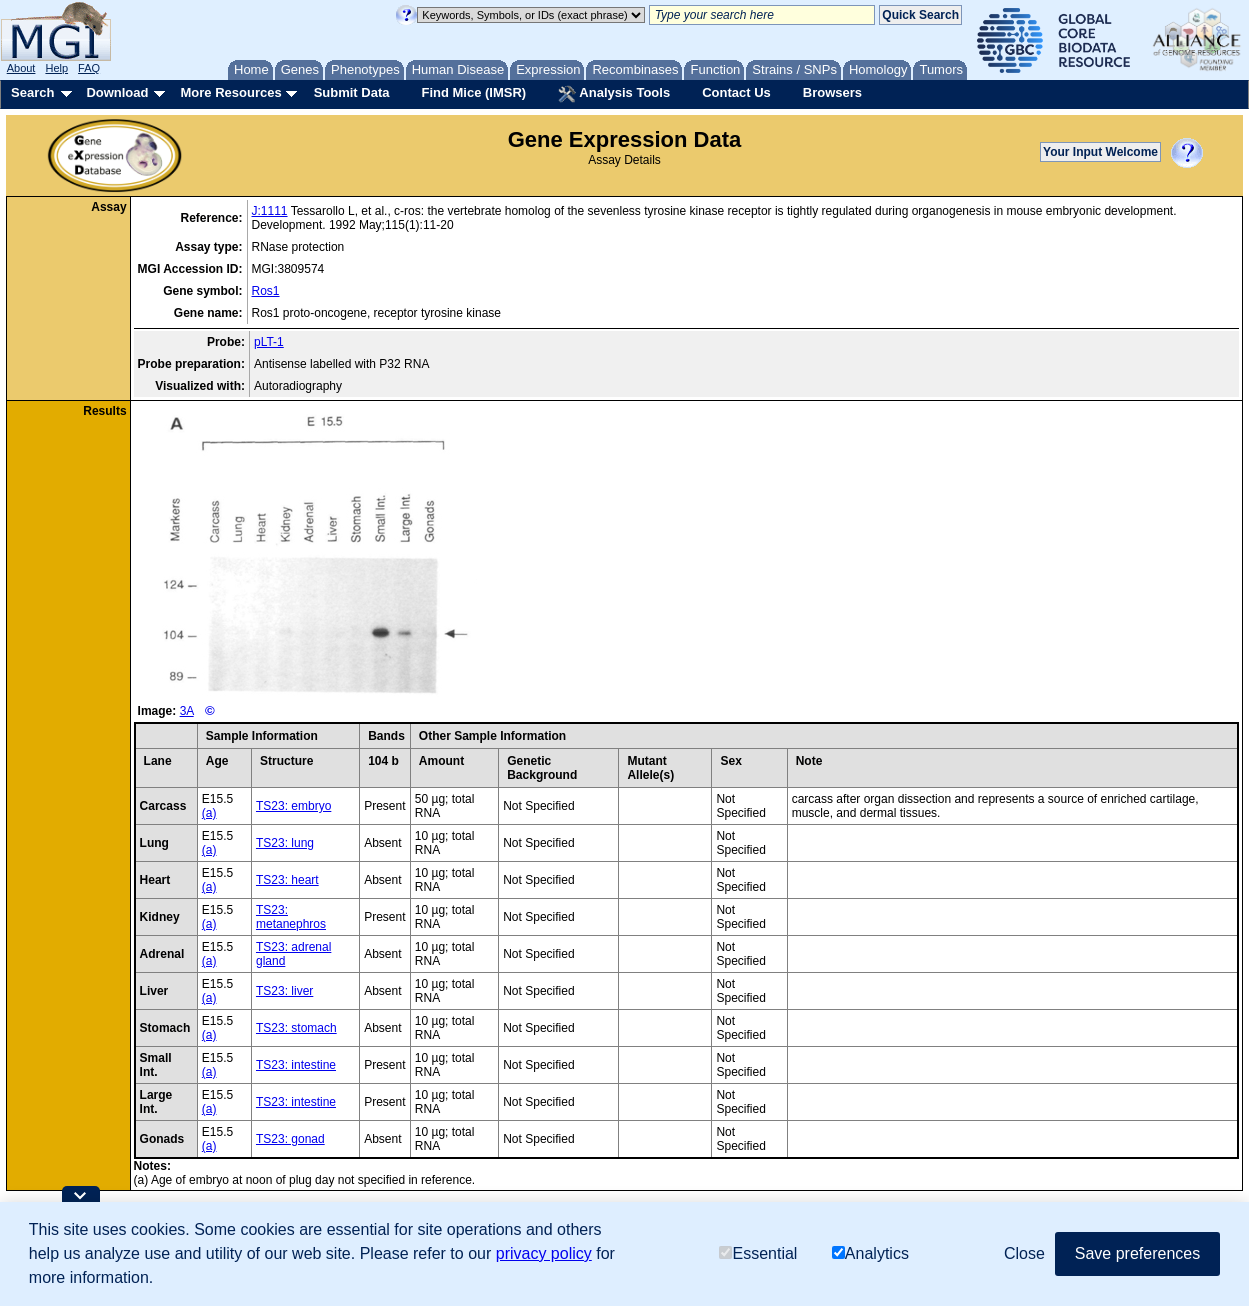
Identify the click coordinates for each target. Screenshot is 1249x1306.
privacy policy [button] (544, 1253)
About (21, 68)
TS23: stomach (296, 1028)
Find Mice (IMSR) (473, 92)
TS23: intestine (296, 1065)
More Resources (230, 92)
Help (56, 68)
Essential (758, 1253)
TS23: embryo (293, 806)
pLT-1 (269, 342)
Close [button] (1024, 1253)
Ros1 (266, 291)
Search (32, 92)
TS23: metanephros (291, 917)
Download (117, 92)
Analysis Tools (614, 94)
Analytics (870, 1253)
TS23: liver (284, 991)
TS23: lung (285, 843)
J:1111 (270, 211)
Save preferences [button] (1137, 1253)
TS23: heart (287, 880)
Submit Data (352, 92)
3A (187, 711)
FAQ (89, 68)
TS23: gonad (290, 1139)
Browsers (832, 92)
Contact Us (736, 92)
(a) (209, 813)
